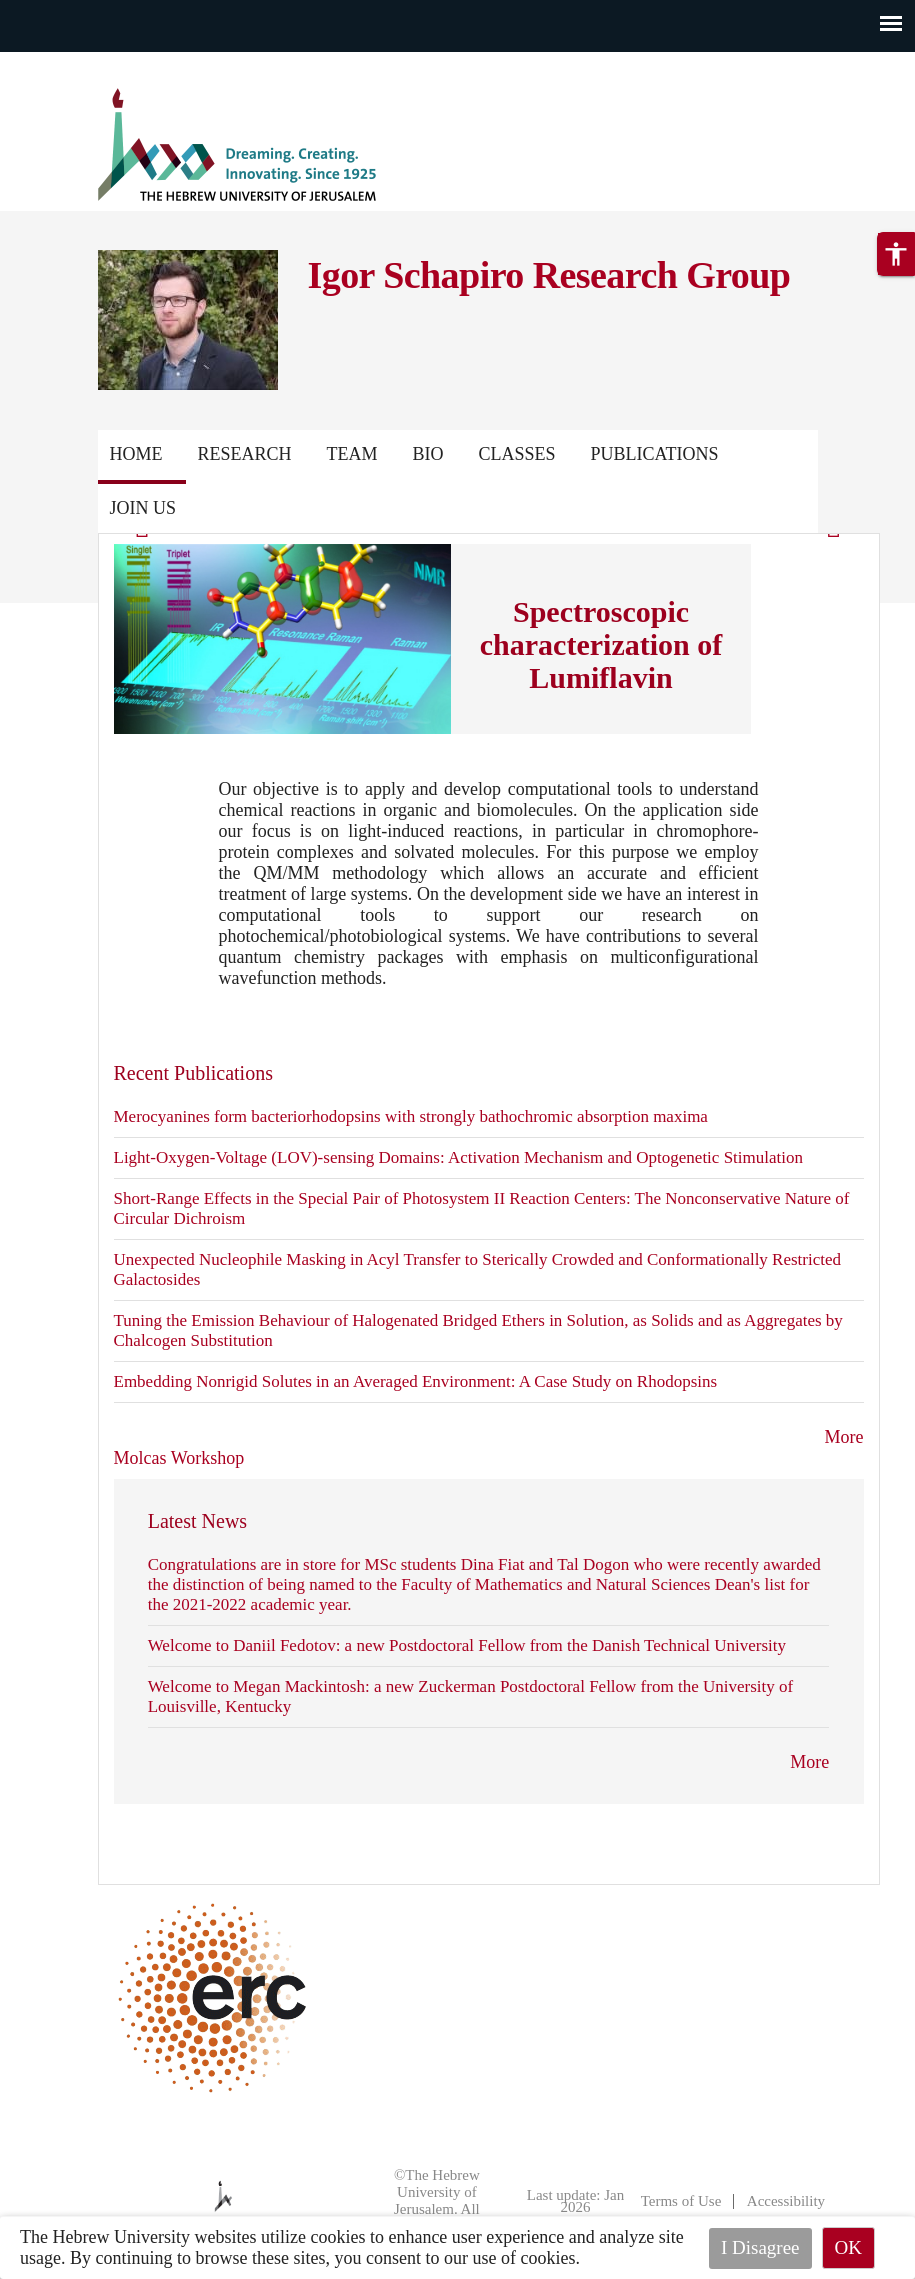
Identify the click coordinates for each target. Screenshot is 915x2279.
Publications (174, 508)
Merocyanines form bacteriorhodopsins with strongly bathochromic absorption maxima (411, 1116)
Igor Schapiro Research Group (549, 275)
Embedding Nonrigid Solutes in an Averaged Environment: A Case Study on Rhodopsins (416, 1381)
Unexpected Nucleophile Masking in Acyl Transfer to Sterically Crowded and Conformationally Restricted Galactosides (478, 1269)
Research (245, 454)
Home (136, 454)
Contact (764, 454)
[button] (896, 282)
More (844, 1437)
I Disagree (760, 2247)
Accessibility (786, 2201)
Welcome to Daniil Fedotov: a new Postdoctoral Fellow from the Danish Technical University (467, 1645)
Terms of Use (681, 2201)
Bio (428, 454)
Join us (306, 508)
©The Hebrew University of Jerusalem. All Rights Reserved (428, 2200)
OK (848, 2247)
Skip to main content (74, 64)
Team (352, 454)
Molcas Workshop (179, 1458)
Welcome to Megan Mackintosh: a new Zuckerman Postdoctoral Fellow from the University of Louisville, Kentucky (470, 1696)
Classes (517, 454)
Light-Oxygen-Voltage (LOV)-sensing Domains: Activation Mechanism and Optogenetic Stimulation (458, 1157)
